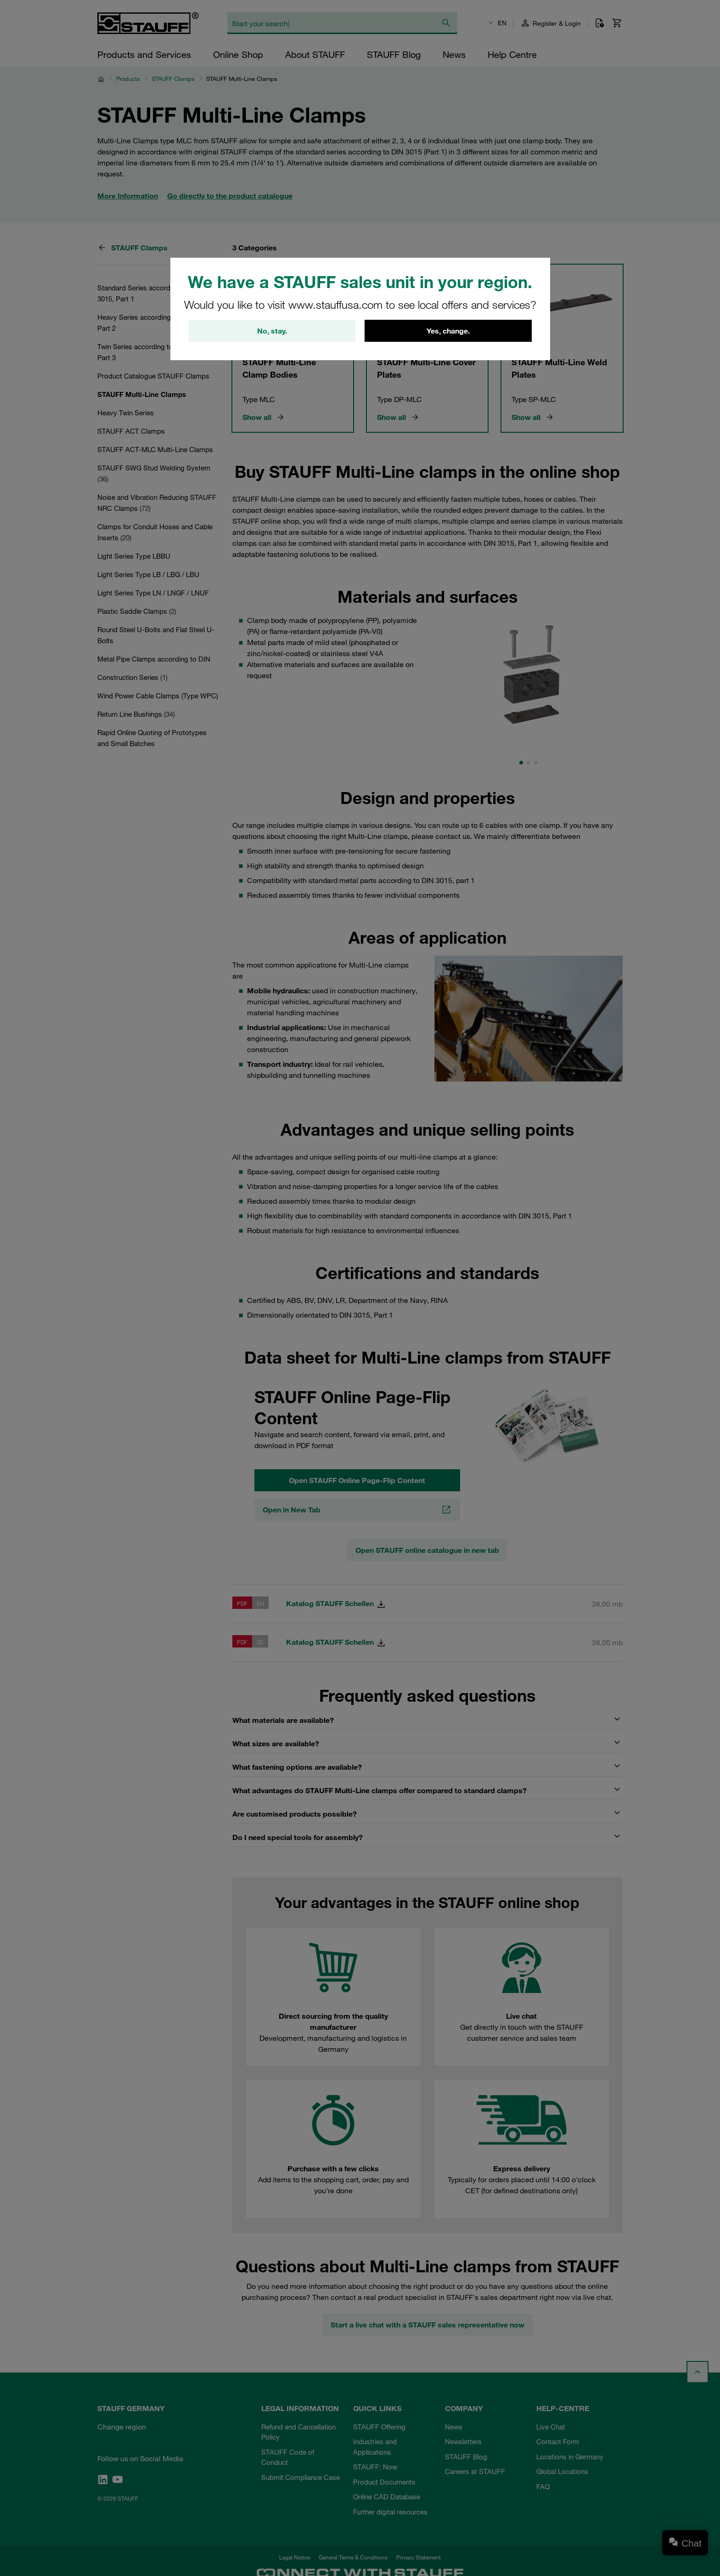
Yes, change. (448, 330)
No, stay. (272, 330)
